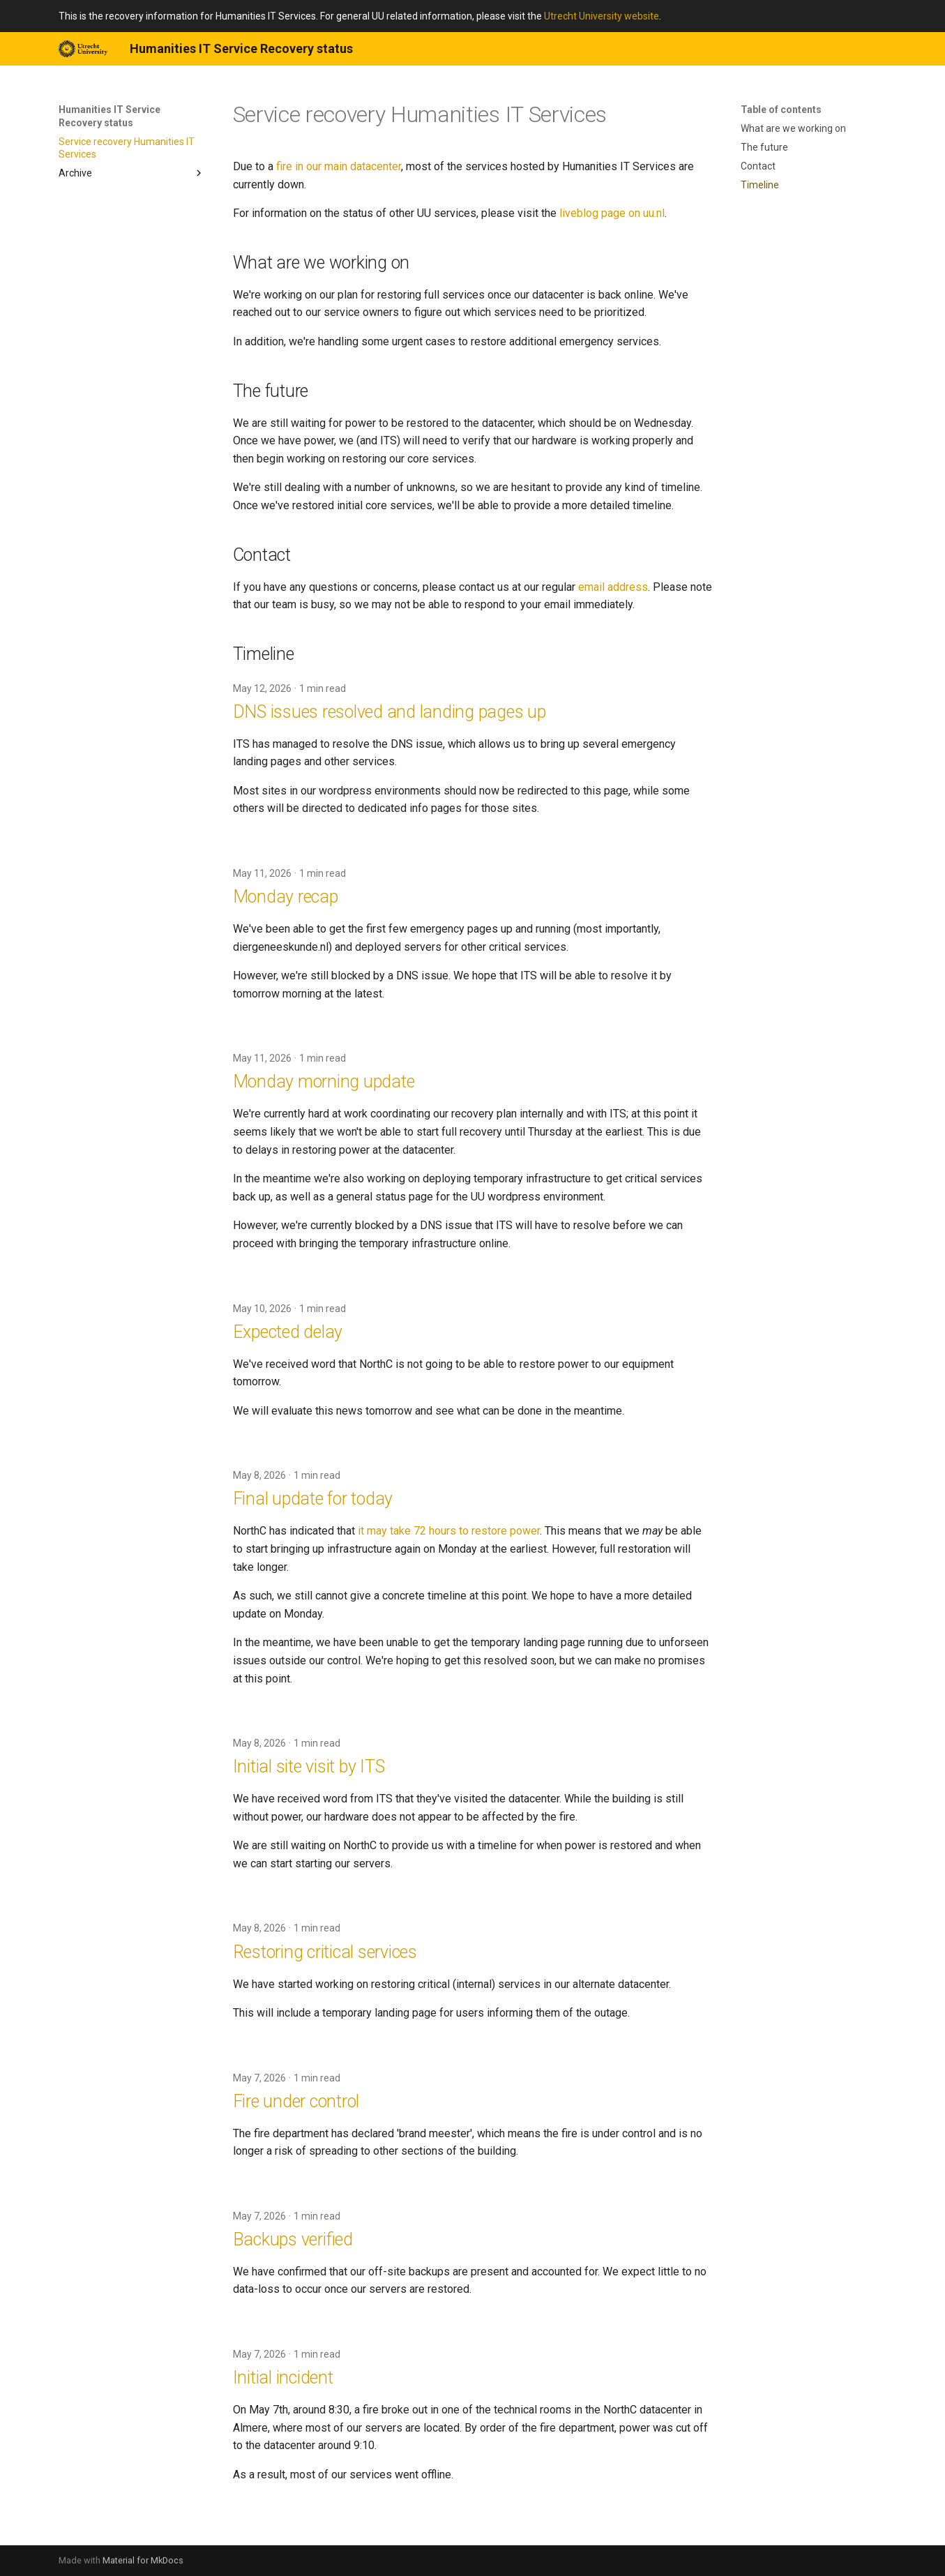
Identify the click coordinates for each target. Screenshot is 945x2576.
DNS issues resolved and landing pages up (389, 712)
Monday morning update (324, 1081)
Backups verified (293, 2239)
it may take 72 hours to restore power (449, 1530)
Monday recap (285, 897)
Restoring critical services (325, 1952)
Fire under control (296, 2101)
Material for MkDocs (143, 2560)
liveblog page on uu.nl (612, 213)
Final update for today (313, 1499)
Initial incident (283, 2377)
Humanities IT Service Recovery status (109, 116)
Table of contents (781, 109)
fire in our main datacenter (338, 166)
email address (613, 587)
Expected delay (288, 1332)
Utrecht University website (601, 16)
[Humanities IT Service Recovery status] (83, 49)
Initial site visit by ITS (309, 1766)
